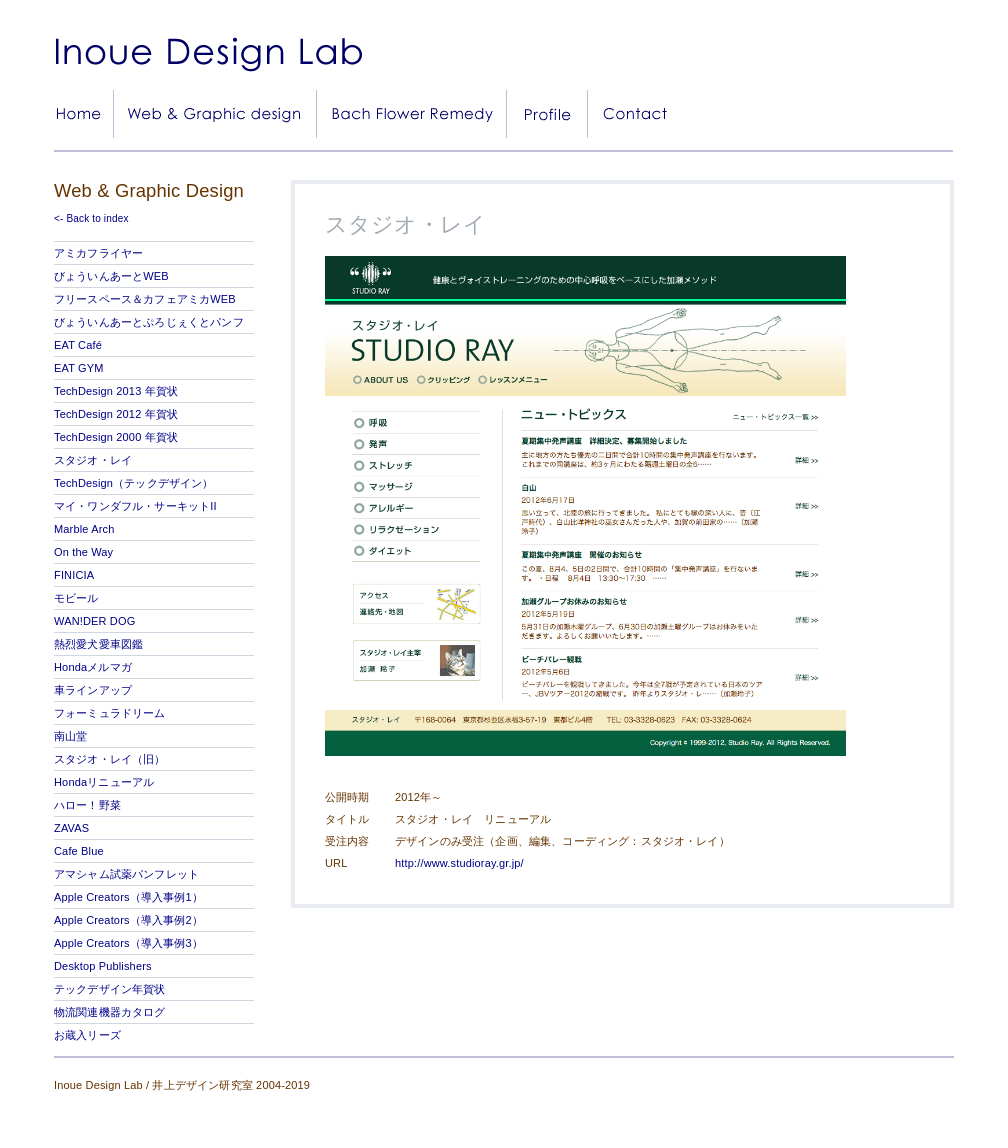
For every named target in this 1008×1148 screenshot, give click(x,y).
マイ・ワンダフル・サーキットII (135, 506)
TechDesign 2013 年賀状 (116, 391)
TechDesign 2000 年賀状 (116, 437)
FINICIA (74, 575)
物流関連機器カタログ (110, 1012)
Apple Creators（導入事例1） (128, 897)
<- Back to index (91, 218)
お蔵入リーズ (87, 1035)
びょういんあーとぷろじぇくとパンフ (149, 322)
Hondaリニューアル (104, 782)
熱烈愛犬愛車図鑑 (98, 644)
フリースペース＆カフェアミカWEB (145, 299)
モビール (76, 598)
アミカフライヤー (98, 253)
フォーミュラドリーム (110, 713)
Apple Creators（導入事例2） (128, 920)
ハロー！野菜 (87, 805)
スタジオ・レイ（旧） (110, 759)
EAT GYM (79, 368)
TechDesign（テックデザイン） (134, 483)
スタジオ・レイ (93, 460)
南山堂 (70, 736)
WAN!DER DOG (94, 621)
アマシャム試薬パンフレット (126, 874)
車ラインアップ (93, 690)
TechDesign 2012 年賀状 (116, 414)
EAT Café (78, 345)
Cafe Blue (79, 851)
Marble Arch (84, 529)
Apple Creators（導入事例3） (128, 943)
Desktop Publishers (103, 966)
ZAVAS (71, 828)
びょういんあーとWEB (111, 276)
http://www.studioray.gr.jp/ (459, 863)
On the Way (83, 552)
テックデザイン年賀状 (110, 989)
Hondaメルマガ (93, 667)
